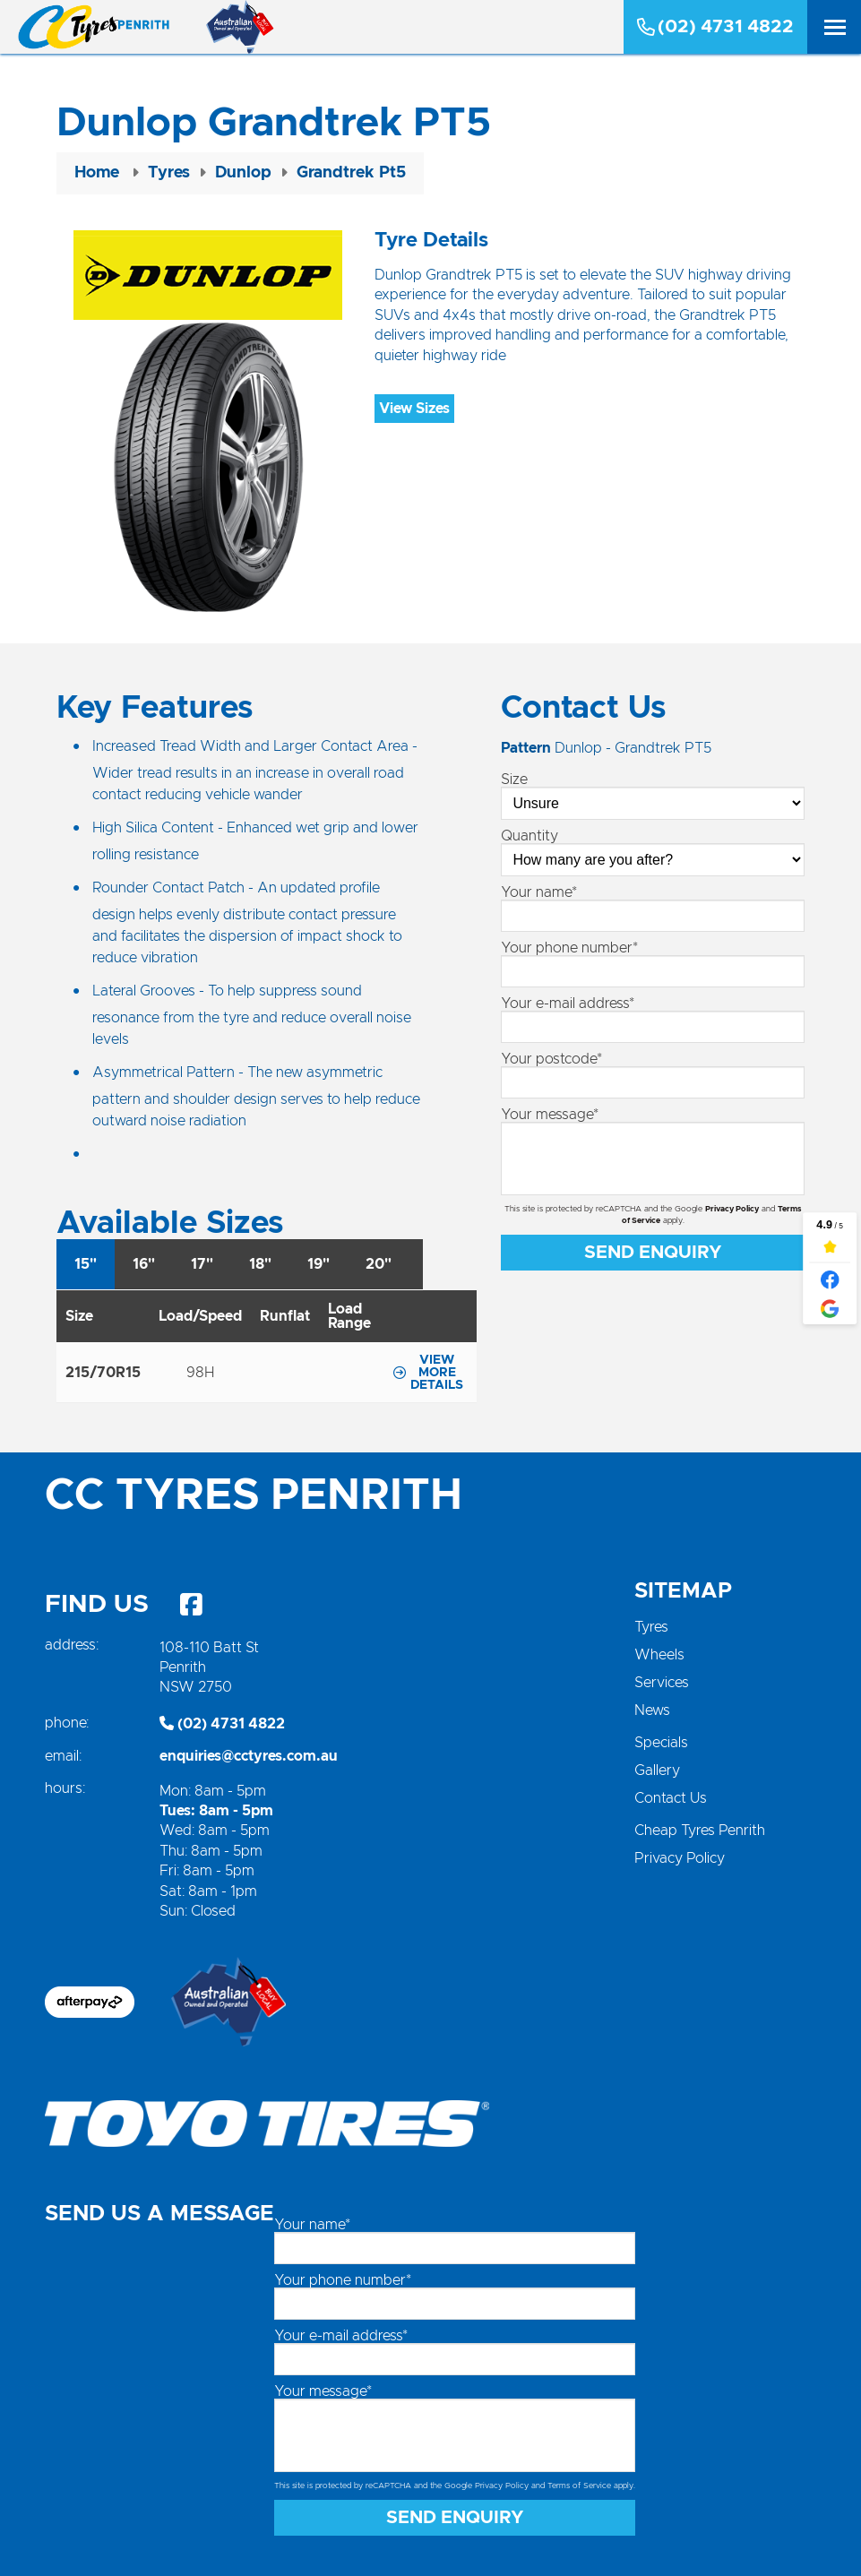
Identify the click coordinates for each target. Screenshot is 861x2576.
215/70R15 (103, 1373)
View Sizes (414, 408)
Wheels (659, 1655)
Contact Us (670, 1798)
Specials (661, 1743)
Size (514, 779)
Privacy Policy (732, 1209)
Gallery (657, 1770)
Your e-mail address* (567, 1003)
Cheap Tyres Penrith (699, 1830)
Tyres (651, 1627)
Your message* (549, 1114)
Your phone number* (569, 948)
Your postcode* (551, 1059)
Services (661, 1683)
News (652, 1710)
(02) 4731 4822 (715, 27)
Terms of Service (579, 2486)
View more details (428, 1372)
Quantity (529, 836)
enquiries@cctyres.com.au (248, 1756)
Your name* (539, 892)
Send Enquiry (653, 1253)
